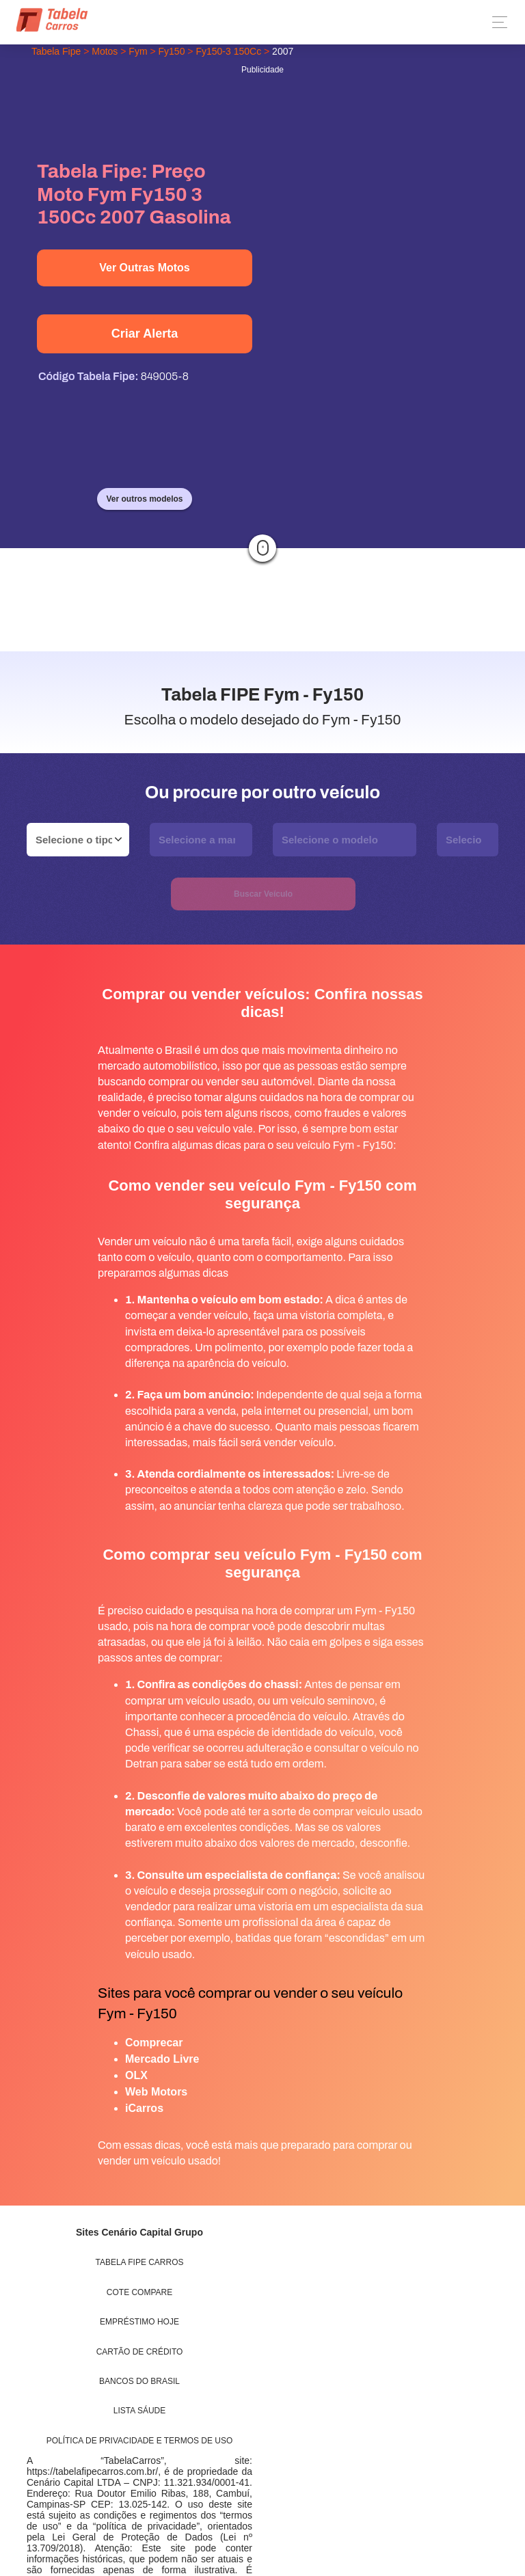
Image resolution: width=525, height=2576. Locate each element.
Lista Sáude (139, 2410)
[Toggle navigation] (496, 22)
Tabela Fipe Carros (140, 2262)
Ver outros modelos (144, 499)
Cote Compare (139, 2292)
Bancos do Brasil (139, 2381)
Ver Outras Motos (144, 267)
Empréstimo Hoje (139, 2322)
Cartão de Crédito (139, 2352)
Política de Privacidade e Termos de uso (139, 2440)
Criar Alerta (144, 333)
